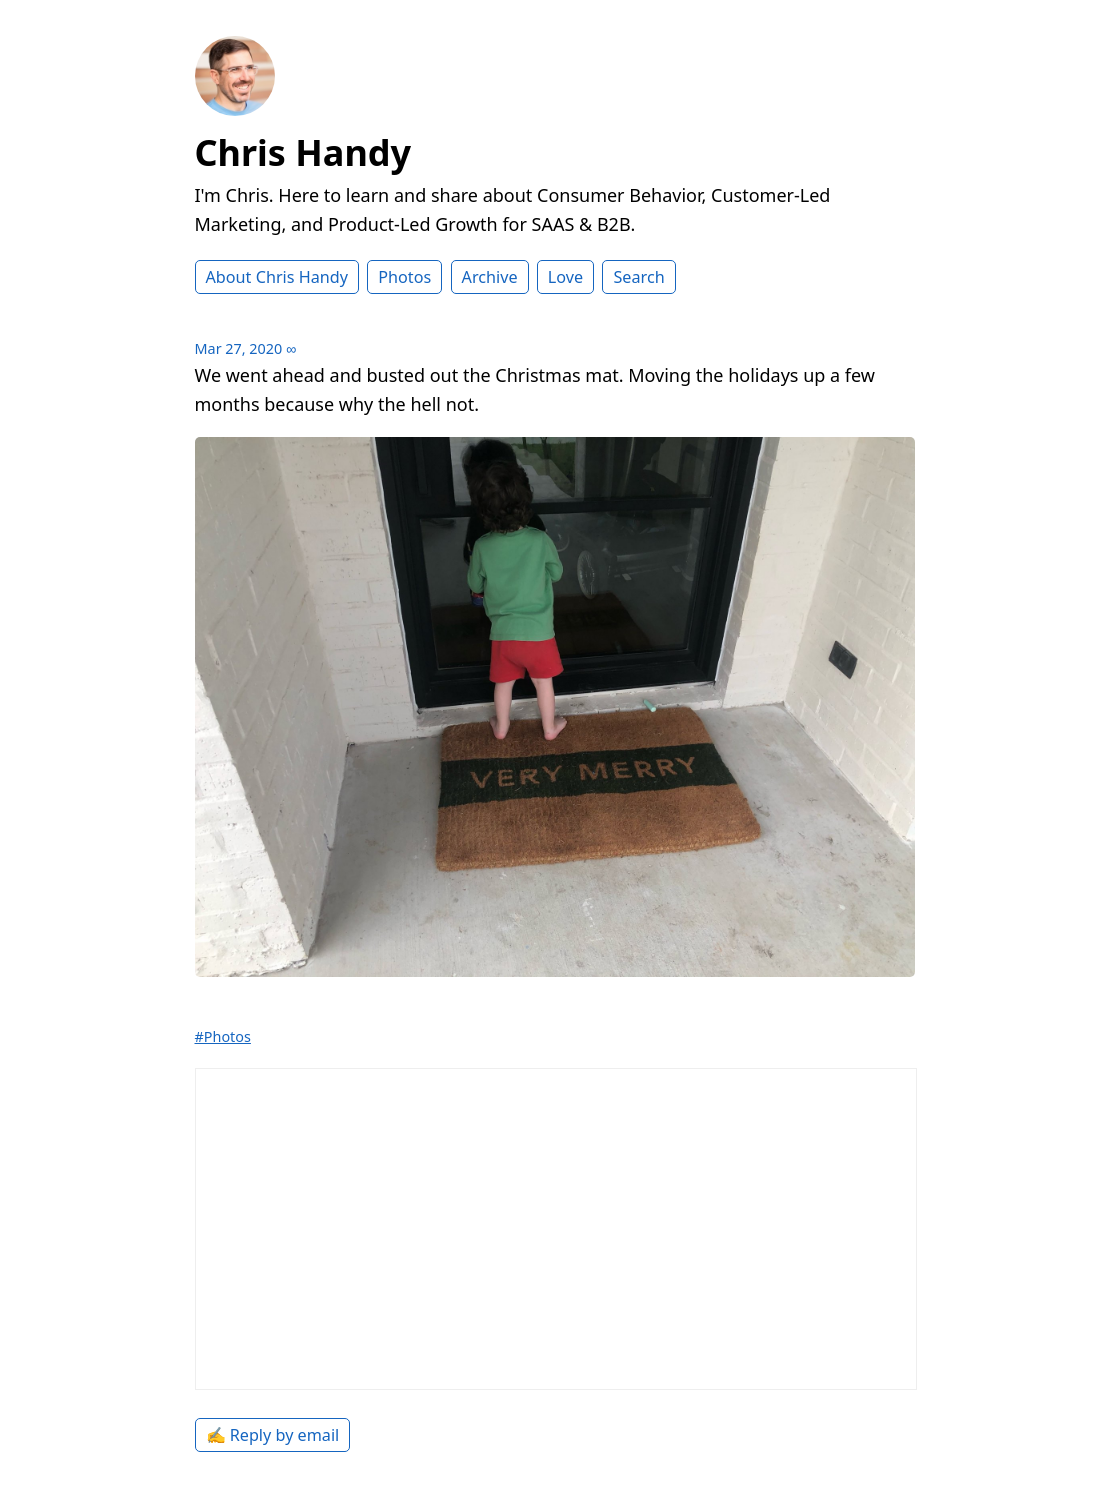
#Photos (223, 1036)
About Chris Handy (277, 277)
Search (638, 277)
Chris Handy (303, 152)
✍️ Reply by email (273, 1435)
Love (565, 277)
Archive (490, 277)
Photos (404, 277)
